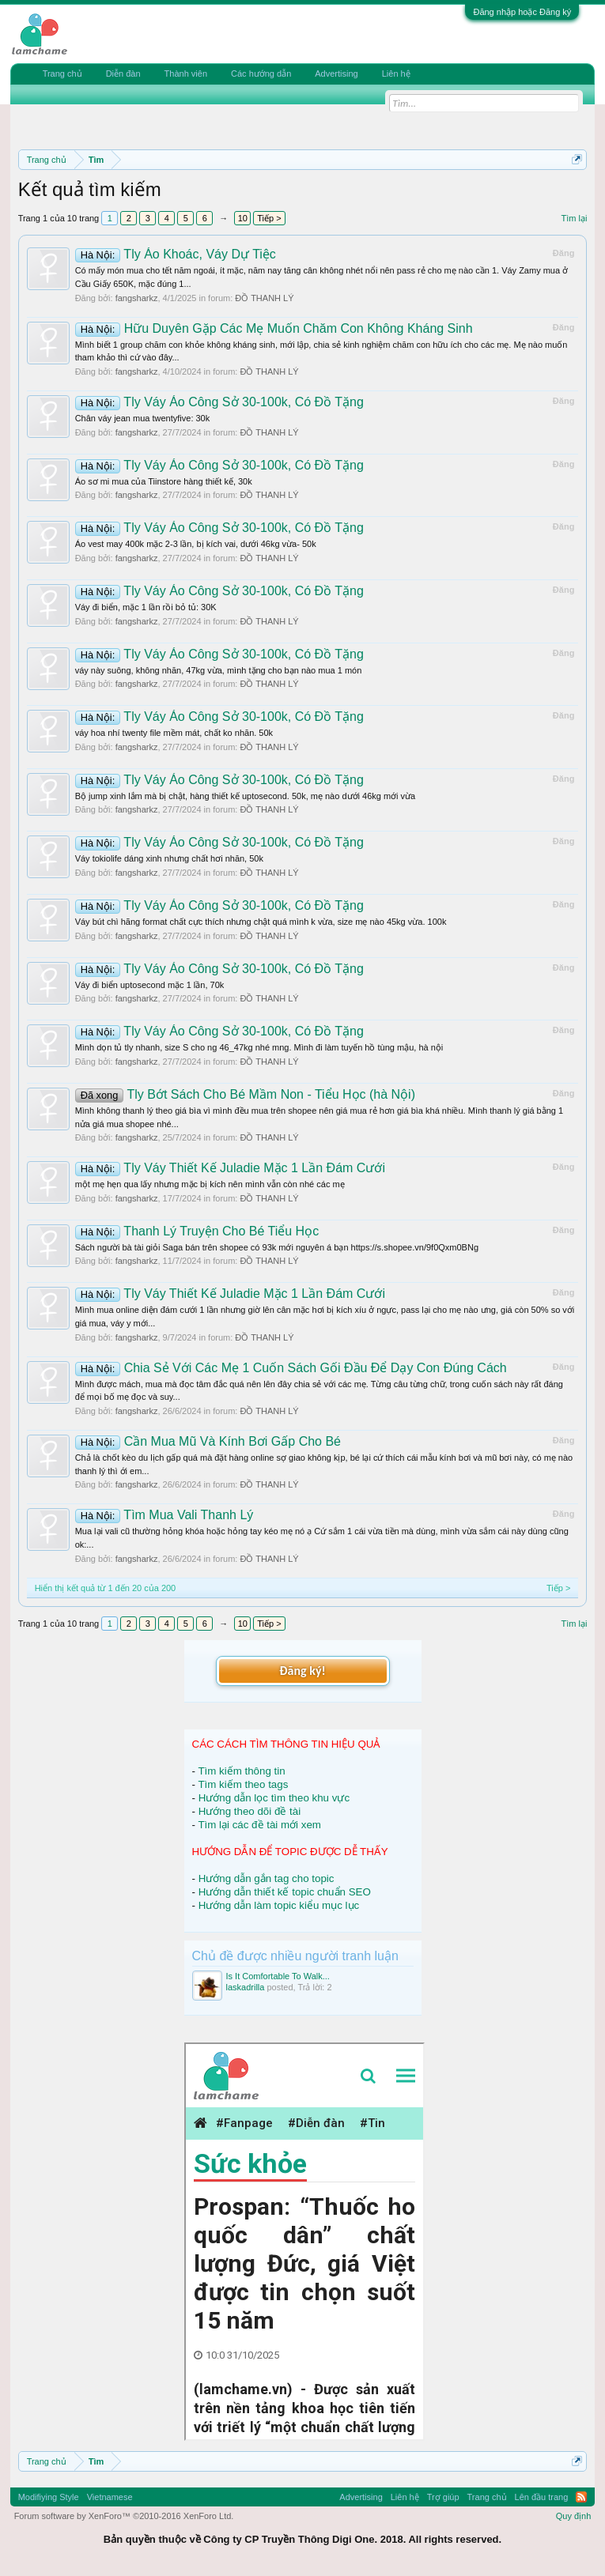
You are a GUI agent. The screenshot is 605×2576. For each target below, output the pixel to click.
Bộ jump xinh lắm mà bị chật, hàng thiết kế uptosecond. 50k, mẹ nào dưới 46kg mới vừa (245, 796)
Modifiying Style (48, 2497)
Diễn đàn (123, 73)
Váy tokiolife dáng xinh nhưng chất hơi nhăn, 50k (169, 858)
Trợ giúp (443, 2497)
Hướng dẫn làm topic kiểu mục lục (279, 1905)
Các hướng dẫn (261, 73)
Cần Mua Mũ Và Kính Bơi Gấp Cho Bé (208, 1441)
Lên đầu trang (542, 2497)
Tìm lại (574, 218)
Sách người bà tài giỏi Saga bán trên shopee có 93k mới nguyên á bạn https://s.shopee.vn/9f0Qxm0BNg (276, 1247)
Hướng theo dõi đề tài (250, 1811)
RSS (581, 2496)
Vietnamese (110, 2497)
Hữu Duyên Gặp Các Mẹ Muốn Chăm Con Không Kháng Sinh (274, 328)
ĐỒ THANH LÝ (264, 298)
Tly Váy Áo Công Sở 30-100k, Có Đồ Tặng (219, 402)
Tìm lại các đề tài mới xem (259, 1825)
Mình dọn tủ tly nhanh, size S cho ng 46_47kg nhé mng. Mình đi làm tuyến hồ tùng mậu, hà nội (259, 1047)
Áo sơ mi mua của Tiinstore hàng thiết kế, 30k (163, 481)
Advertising (336, 73)
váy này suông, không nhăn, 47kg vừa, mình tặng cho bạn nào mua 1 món (218, 670)
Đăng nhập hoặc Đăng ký (522, 12)
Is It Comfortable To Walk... (278, 1976)
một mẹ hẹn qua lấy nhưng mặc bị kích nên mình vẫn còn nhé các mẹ (210, 1184)
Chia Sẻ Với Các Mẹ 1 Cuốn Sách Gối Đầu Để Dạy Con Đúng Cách (291, 1368)
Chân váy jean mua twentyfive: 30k (142, 418)
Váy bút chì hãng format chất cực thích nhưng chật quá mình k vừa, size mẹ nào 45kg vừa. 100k (261, 921)
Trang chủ (62, 73)
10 (243, 218)
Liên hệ (396, 73)
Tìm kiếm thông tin (241, 1771)
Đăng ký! (302, 1670)
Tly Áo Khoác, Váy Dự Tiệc (175, 254)
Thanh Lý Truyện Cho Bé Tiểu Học (197, 1231)
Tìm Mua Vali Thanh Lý (164, 1515)
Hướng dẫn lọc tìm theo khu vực (274, 1798)
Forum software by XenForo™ (124, 2516)
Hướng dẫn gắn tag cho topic (267, 1878)
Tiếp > (269, 218)
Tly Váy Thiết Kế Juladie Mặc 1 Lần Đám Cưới (230, 1168)
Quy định (574, 2516)
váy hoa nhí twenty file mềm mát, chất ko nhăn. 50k (174, 732)
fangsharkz (136, 298)
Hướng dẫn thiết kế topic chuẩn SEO (285, 1892)
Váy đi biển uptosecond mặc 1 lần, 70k (150, 985)
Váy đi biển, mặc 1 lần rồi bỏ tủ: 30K (146, 607)
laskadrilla (245, 1987)
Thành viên (185, 73)
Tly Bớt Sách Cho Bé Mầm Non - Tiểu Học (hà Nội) (245, 1094)
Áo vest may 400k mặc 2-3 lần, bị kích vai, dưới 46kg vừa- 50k (195, 544)
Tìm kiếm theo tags (243, 1784)
